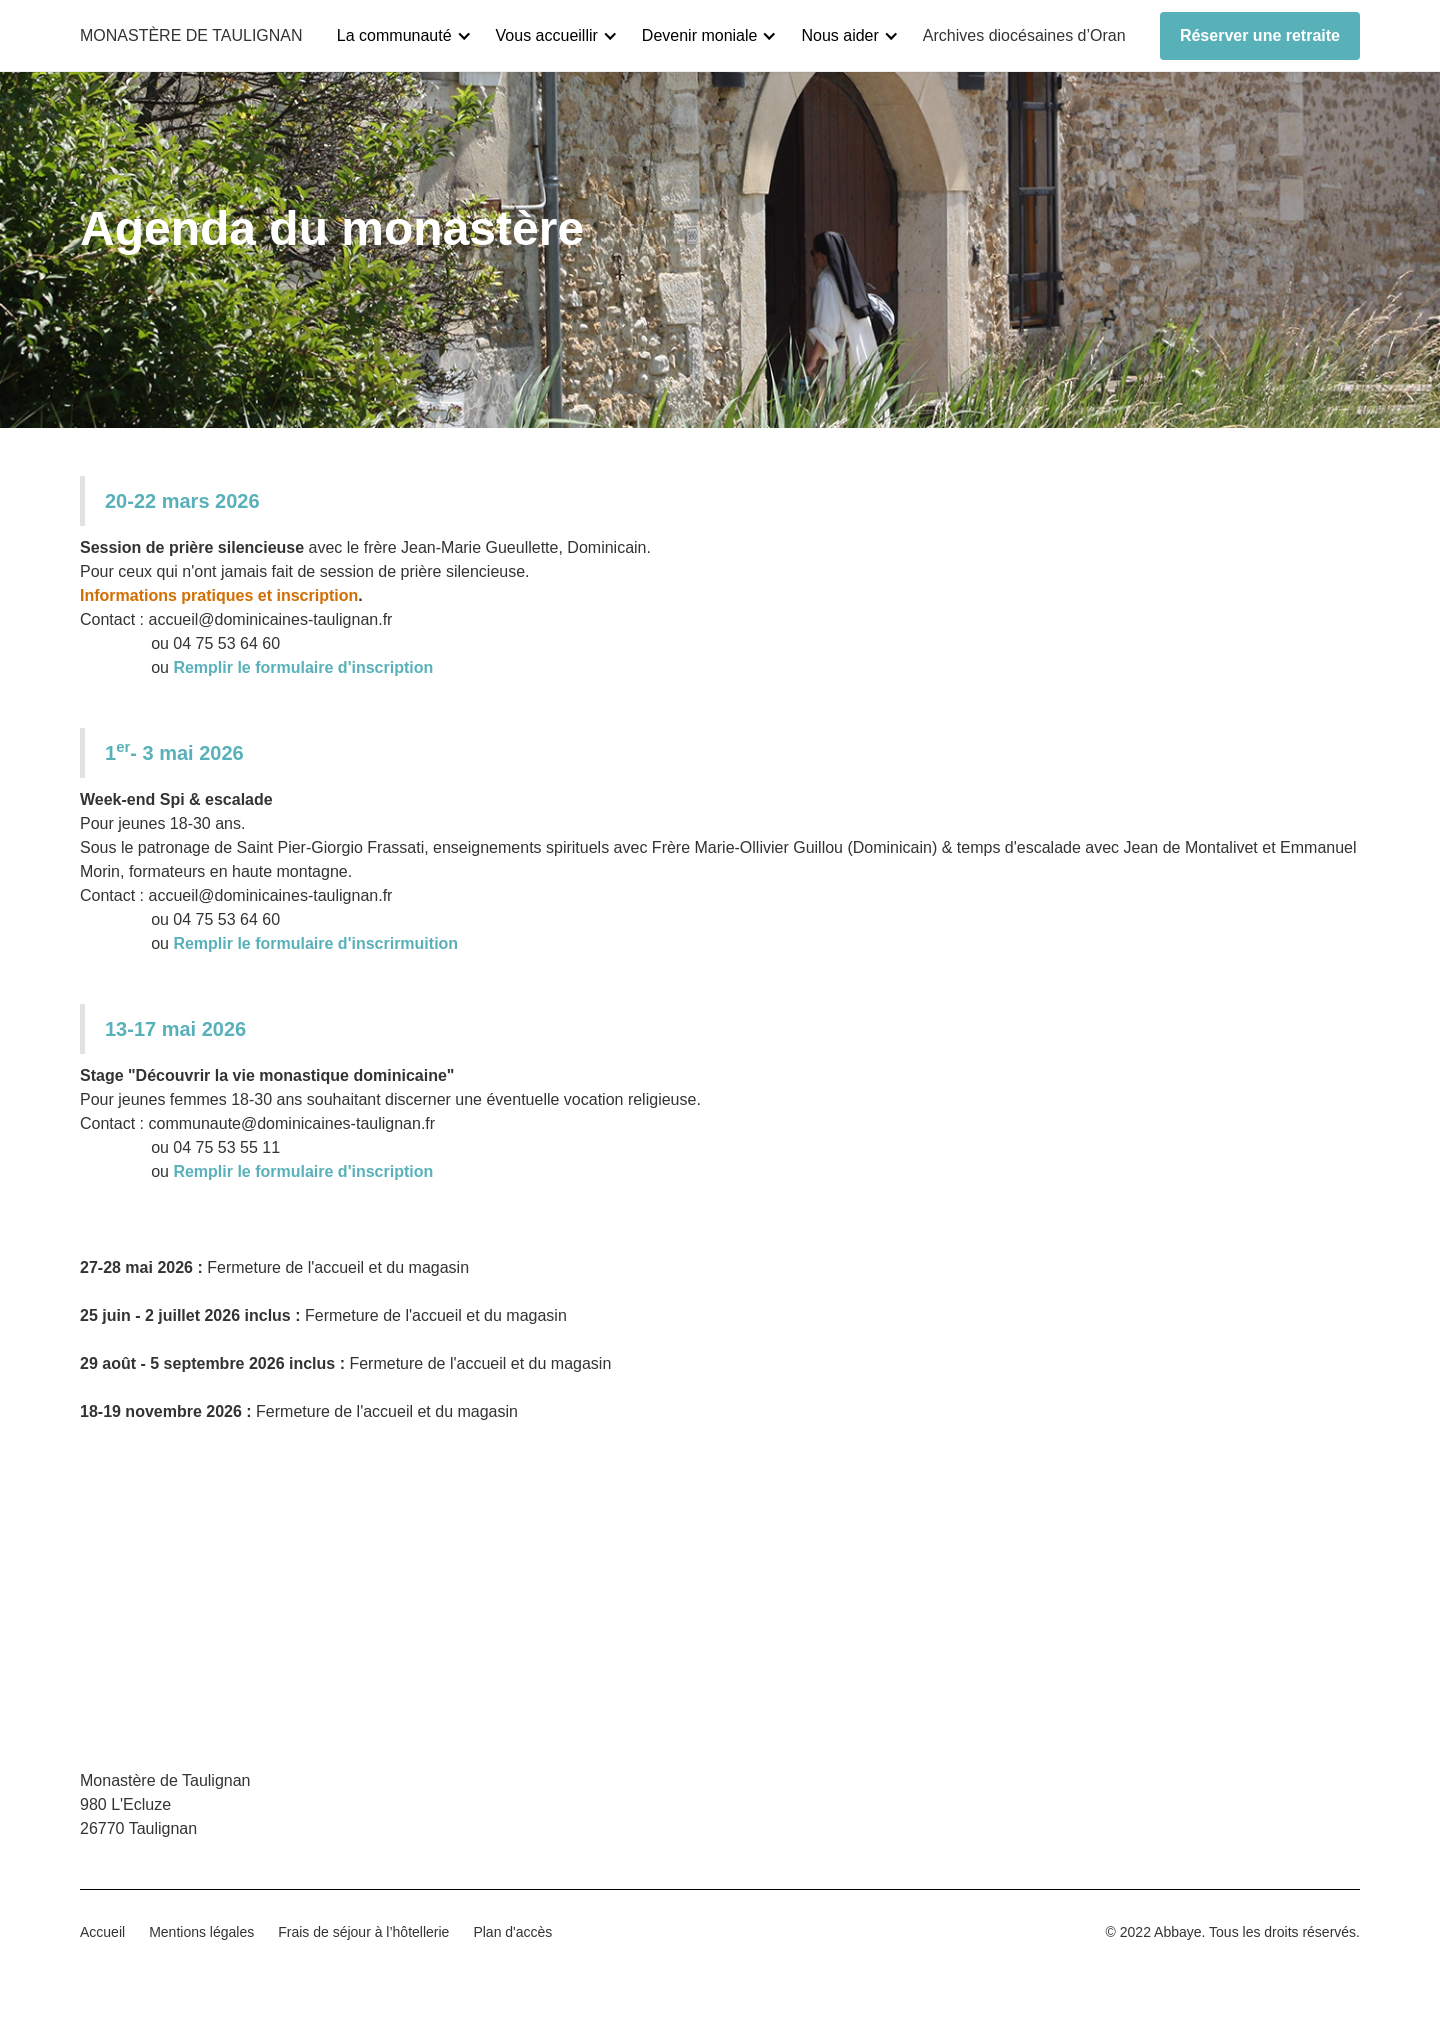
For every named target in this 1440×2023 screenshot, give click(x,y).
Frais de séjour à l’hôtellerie (363, 1932)
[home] (191, 36)
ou (256, 667)
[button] (412, 36)
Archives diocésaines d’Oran (1024, 35)
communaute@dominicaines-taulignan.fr (291, 1123)
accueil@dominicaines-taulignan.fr (270, 619)
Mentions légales (201, 1932)
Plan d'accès (512, 1932)
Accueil (102, 1932)
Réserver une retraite (1260, 35)
